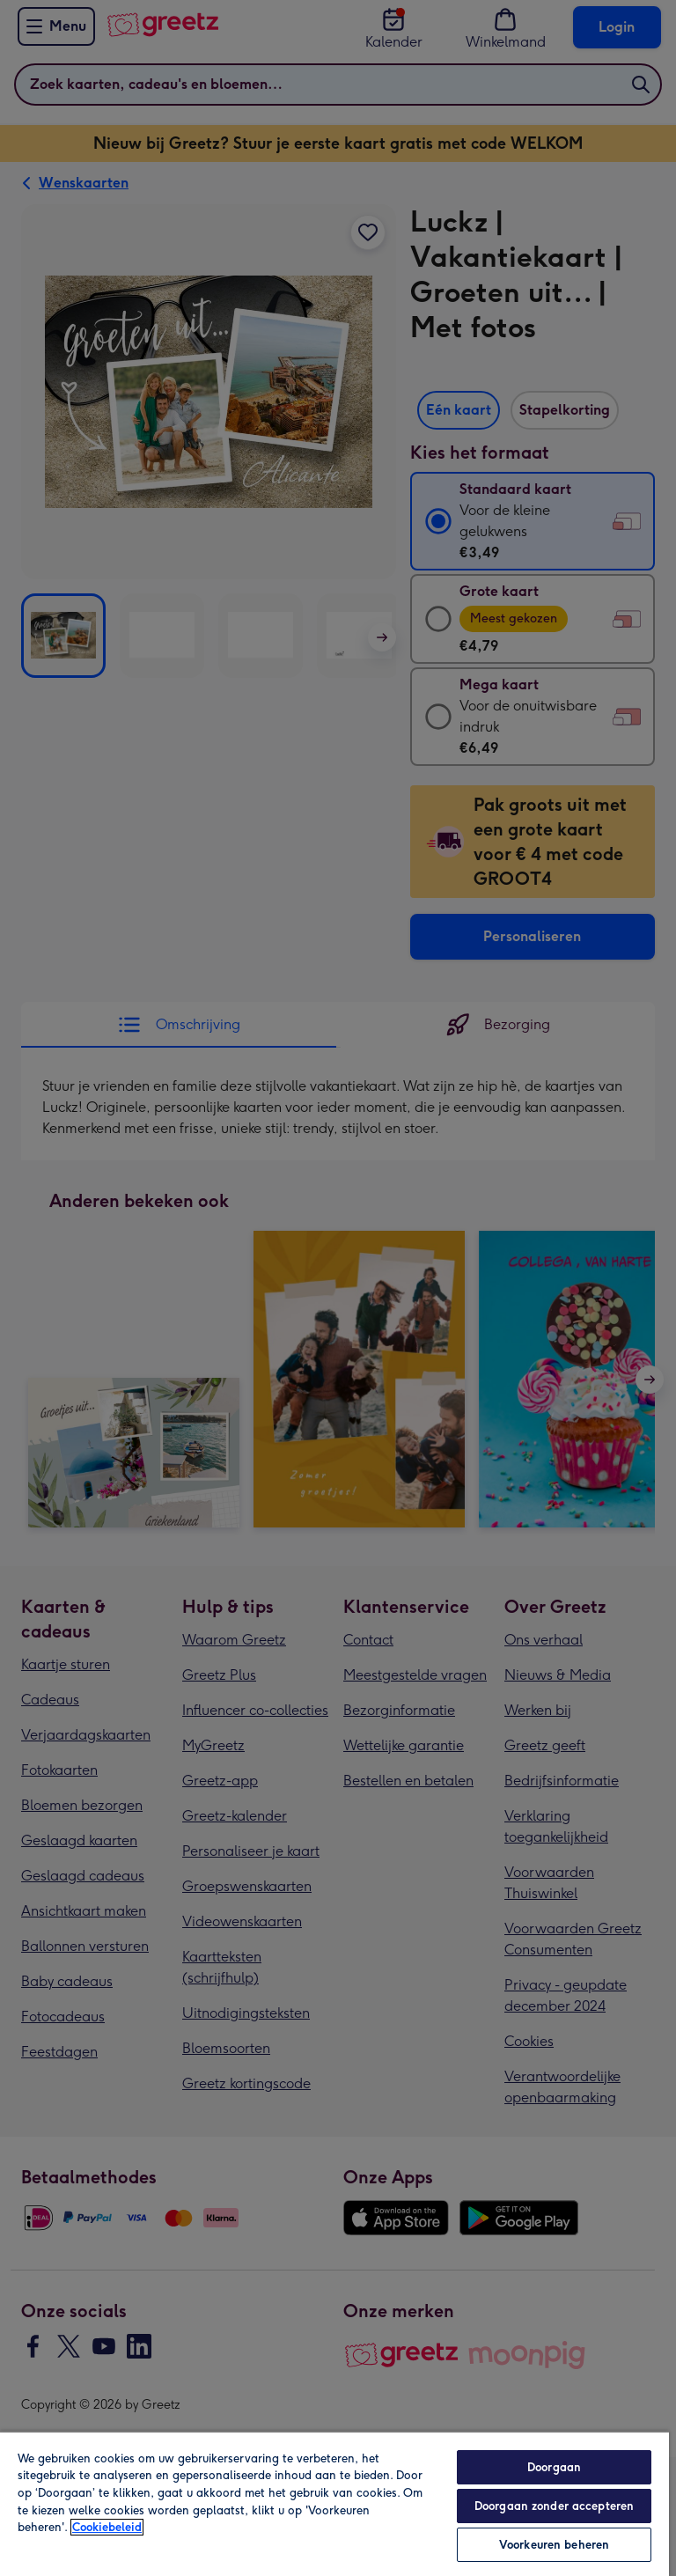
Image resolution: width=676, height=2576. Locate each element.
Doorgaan (554, 2467)
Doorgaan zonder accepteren (554, 2506)
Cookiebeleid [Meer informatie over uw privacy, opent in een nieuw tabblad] (107, 2527)
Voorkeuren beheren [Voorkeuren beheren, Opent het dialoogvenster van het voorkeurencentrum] (554, 2544)
